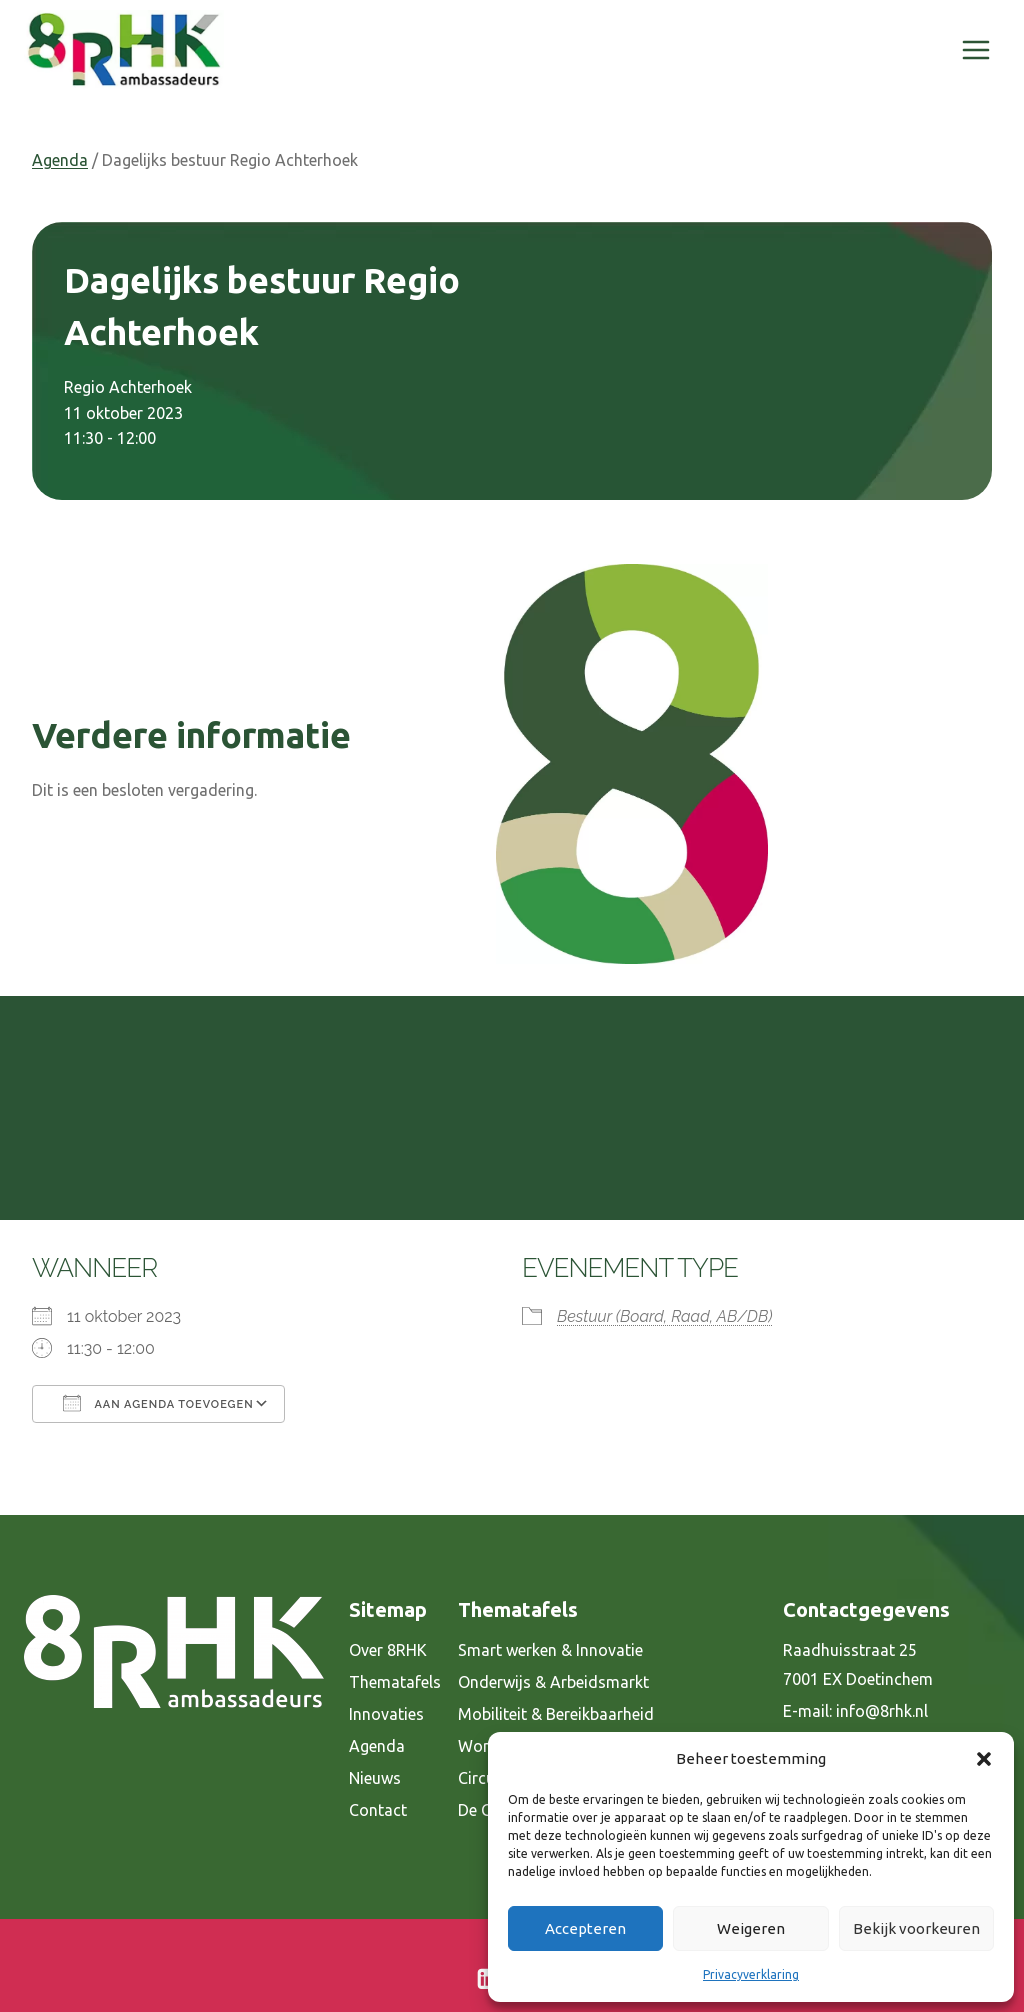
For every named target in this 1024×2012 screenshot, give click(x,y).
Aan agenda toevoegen (158, 1403)
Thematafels (395, 1682)
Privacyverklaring (751, 1974)
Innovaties (386, 1714)
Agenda (60, 160)
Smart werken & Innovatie (550, 1650)
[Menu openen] (975, 49)
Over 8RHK (388, 1650)
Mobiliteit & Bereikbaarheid (556, 1714)
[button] (984, 1759)
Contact (378, 1810)
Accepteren (585, 1928)
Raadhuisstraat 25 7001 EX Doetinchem (858, 1664)
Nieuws (375, 1778)
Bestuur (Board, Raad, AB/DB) (664, 1316)
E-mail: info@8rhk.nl (855, 1711)
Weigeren (751, 1928)
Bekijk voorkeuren (916, 1928)
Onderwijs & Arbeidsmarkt (553, 1682)
